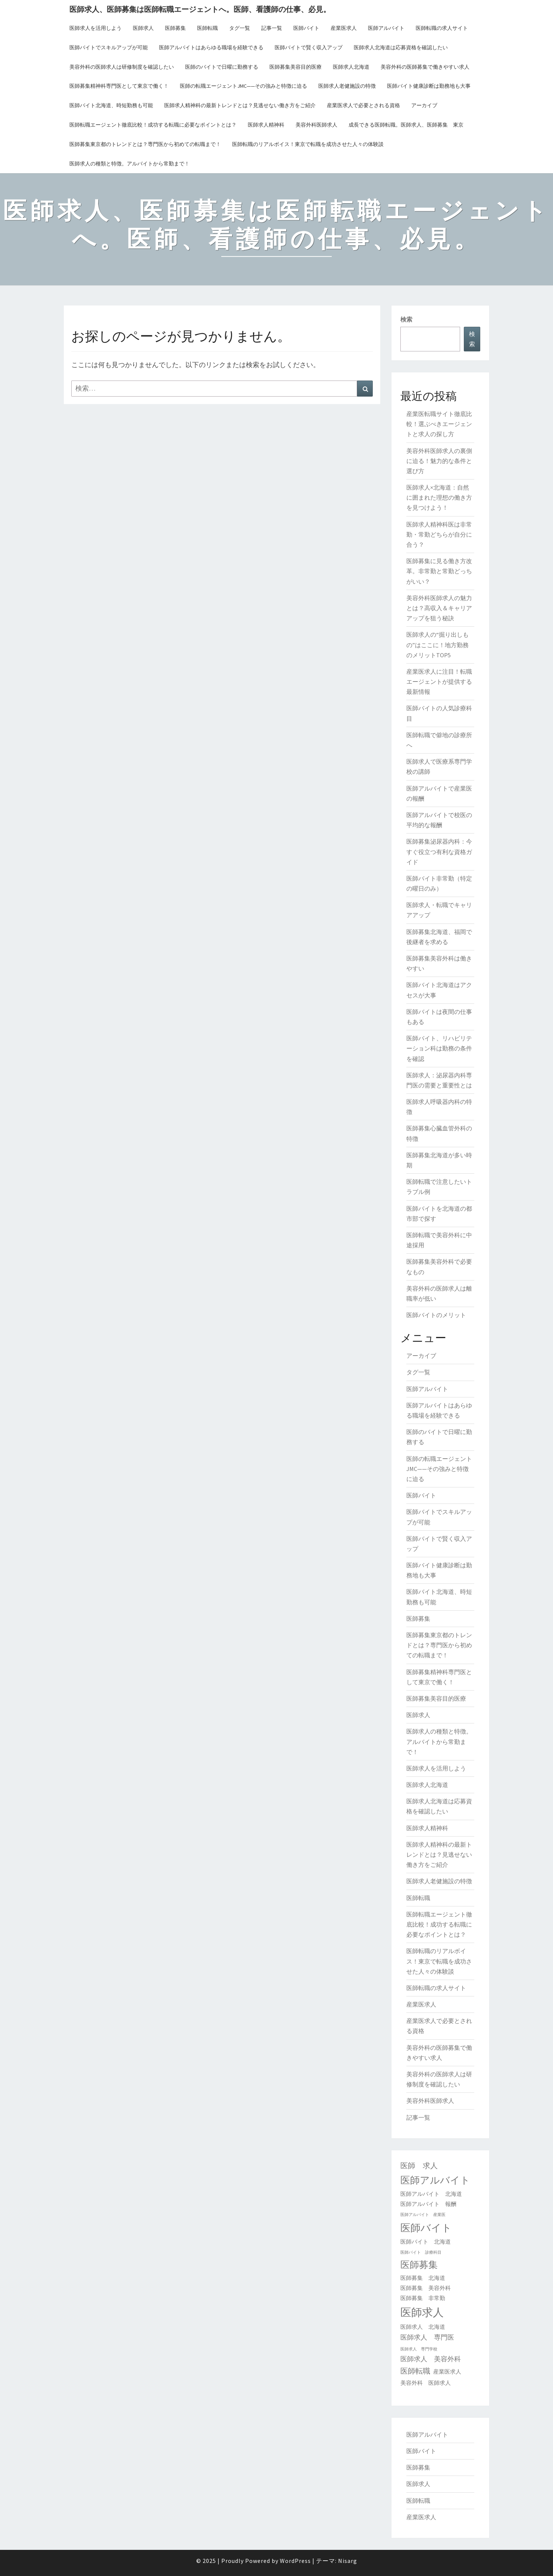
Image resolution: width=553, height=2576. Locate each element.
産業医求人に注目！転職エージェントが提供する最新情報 (439, 681)
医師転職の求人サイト (442, 28)
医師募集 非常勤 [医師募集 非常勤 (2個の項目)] (422, 2298)
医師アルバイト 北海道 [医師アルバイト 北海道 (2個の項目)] (431, 2193)
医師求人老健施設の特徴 (347, 86)
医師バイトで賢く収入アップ (309, 47)
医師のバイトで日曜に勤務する (221, 66)
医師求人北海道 (351, 66)
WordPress (295, 2560)
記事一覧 (271, 28)
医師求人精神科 (266, 124)
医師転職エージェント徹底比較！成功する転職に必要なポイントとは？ (153, 124)
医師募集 (175, 28)
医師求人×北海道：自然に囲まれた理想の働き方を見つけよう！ (439, 497)
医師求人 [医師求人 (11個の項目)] (422, 2312)
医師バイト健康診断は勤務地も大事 (429, 86)
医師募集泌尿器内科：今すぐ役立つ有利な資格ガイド (439, 851)
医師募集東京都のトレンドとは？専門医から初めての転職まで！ (145, 144)
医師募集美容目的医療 (295, 66)
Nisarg (347, 2560)
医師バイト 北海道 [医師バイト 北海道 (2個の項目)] (425, 2241)
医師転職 (207, 28)
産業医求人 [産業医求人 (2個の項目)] (447, 2371)
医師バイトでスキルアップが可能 (108, 47)
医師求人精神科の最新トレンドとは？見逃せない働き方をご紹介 (240, 105)
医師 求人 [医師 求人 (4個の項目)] (419, 2165)
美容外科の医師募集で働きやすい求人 (425, 66)
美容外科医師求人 (316, 124)
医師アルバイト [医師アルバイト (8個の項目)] (435, 2180)
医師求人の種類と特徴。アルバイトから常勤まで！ (129, 163)
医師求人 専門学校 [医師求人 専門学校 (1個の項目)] (418, 2349)
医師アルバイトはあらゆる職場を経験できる (211, 47)
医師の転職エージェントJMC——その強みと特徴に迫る (243, 86)
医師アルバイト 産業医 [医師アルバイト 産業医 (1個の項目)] (423, 2214)
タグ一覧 (239, 28)
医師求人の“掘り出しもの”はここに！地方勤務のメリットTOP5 (437, 644)
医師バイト (306, 28)
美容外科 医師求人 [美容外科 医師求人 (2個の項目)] (425, 2382)
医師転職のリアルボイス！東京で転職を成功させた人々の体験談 (308, 144)
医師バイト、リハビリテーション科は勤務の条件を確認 (439, 1048)
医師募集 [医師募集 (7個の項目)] (419, 2265)
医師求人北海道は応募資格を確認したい (401, 47)
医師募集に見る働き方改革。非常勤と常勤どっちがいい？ (439, 571)
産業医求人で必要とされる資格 (363, 105)
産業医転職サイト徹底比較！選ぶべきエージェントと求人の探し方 (439, 424)
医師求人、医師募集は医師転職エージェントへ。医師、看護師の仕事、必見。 (200, 9)
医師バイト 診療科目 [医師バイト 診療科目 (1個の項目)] (420, 2252)
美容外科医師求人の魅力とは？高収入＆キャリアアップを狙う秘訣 (439, 608)
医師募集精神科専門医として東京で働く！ (119, 86)
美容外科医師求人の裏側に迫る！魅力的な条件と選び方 (439, 461)
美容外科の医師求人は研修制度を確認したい (121, 66)
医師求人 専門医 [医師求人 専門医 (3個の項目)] (427, 2337)
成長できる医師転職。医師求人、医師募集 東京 (406, 124)
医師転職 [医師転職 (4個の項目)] (415, 2371)
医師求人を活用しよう (95, 28)
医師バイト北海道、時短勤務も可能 (111, 105)
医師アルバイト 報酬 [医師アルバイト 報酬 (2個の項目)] (428, 2203)
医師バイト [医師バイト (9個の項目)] (426, 2227)
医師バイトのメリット (436, 1315)
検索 (406, 319)
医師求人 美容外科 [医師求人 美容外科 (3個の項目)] (430, 2359)
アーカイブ (424, 105)
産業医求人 (344, 28)
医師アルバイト (386, 28)
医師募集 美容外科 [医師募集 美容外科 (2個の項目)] (425, 2287)
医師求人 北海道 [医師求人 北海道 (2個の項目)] (422, 2326)
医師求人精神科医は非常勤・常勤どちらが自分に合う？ (439, 534)
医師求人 (143, 28)
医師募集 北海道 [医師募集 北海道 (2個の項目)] (422, 2277)
